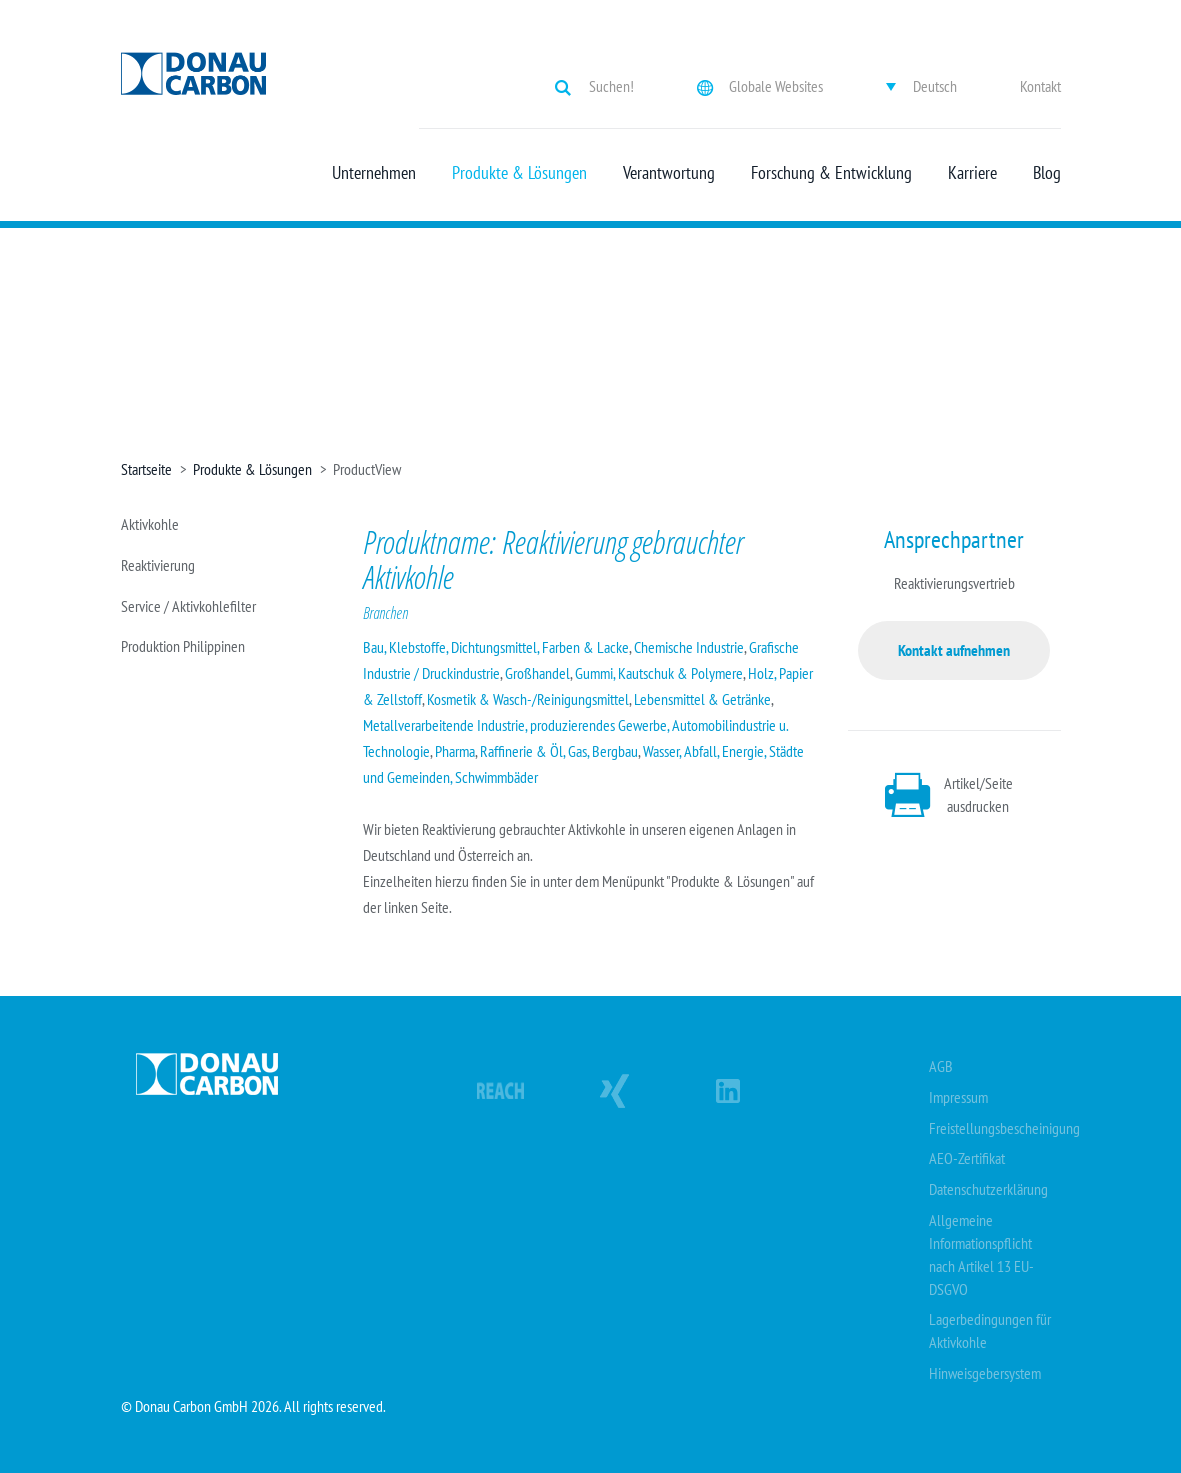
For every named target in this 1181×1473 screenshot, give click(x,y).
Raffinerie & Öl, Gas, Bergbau (559, 751)
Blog (1047, 173)
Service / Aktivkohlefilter (188, 606)
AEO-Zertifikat (967, 1158)
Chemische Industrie (689, 647)
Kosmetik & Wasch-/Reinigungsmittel (528, 699)
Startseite (146, 469)
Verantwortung (669, 173)
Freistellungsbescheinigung (1004, 1128)
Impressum (958, 1097)
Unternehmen (374, 173)
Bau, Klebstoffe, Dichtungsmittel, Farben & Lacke (496, 647)
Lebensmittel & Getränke (702, 699)
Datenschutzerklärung (988, 1189)
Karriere (972, 173)
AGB (941, 1066)
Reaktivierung (158, 565)
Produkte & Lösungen (519, 173)
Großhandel (537, 673)
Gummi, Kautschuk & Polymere (659, 673)
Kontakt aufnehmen (954, 650)
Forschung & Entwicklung (831, 173)
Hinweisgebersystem (985, 1373)
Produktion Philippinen (183, 646)
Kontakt (1040, 86)
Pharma (455, 751)
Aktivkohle (150, 524)
